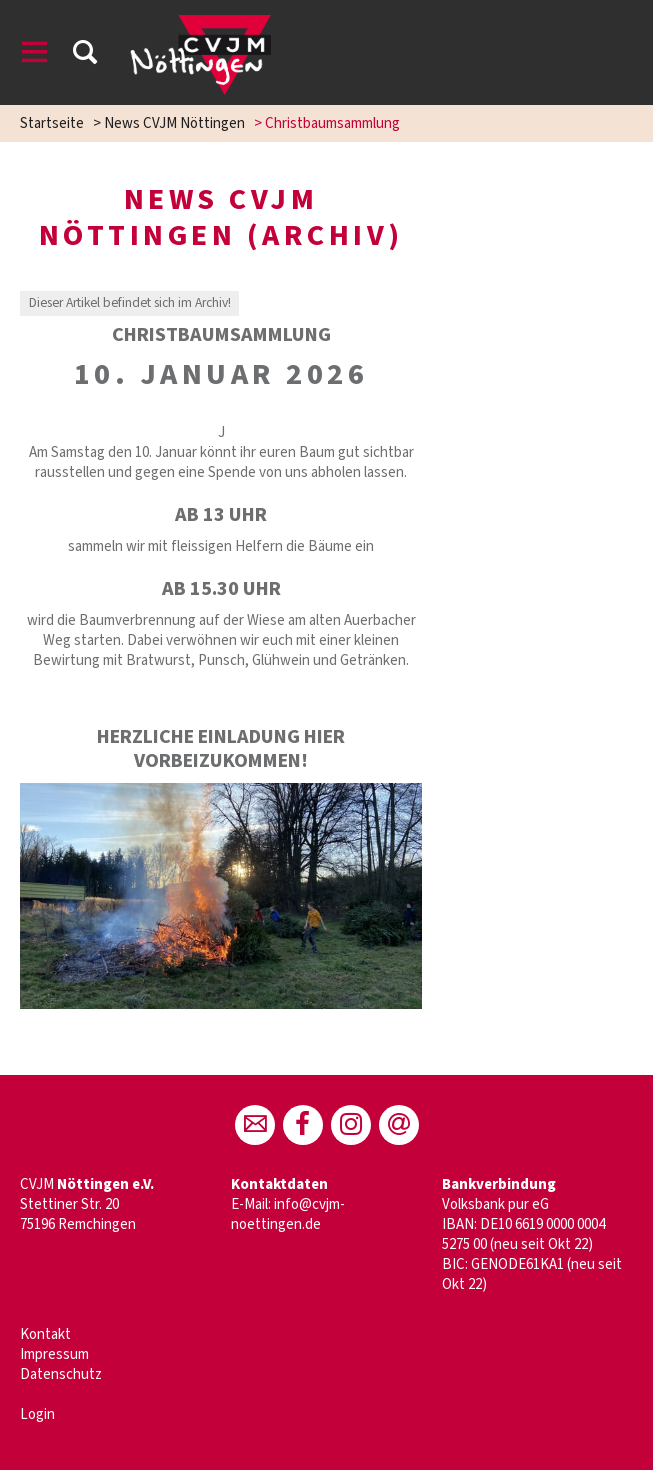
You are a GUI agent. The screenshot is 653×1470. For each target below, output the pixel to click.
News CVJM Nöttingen (174, 123)
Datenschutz (61, 1374)
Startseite (52, 123)
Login (37, 1414)
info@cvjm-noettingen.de (288, 1214)
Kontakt (45, 1334)
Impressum (54, 1354)
